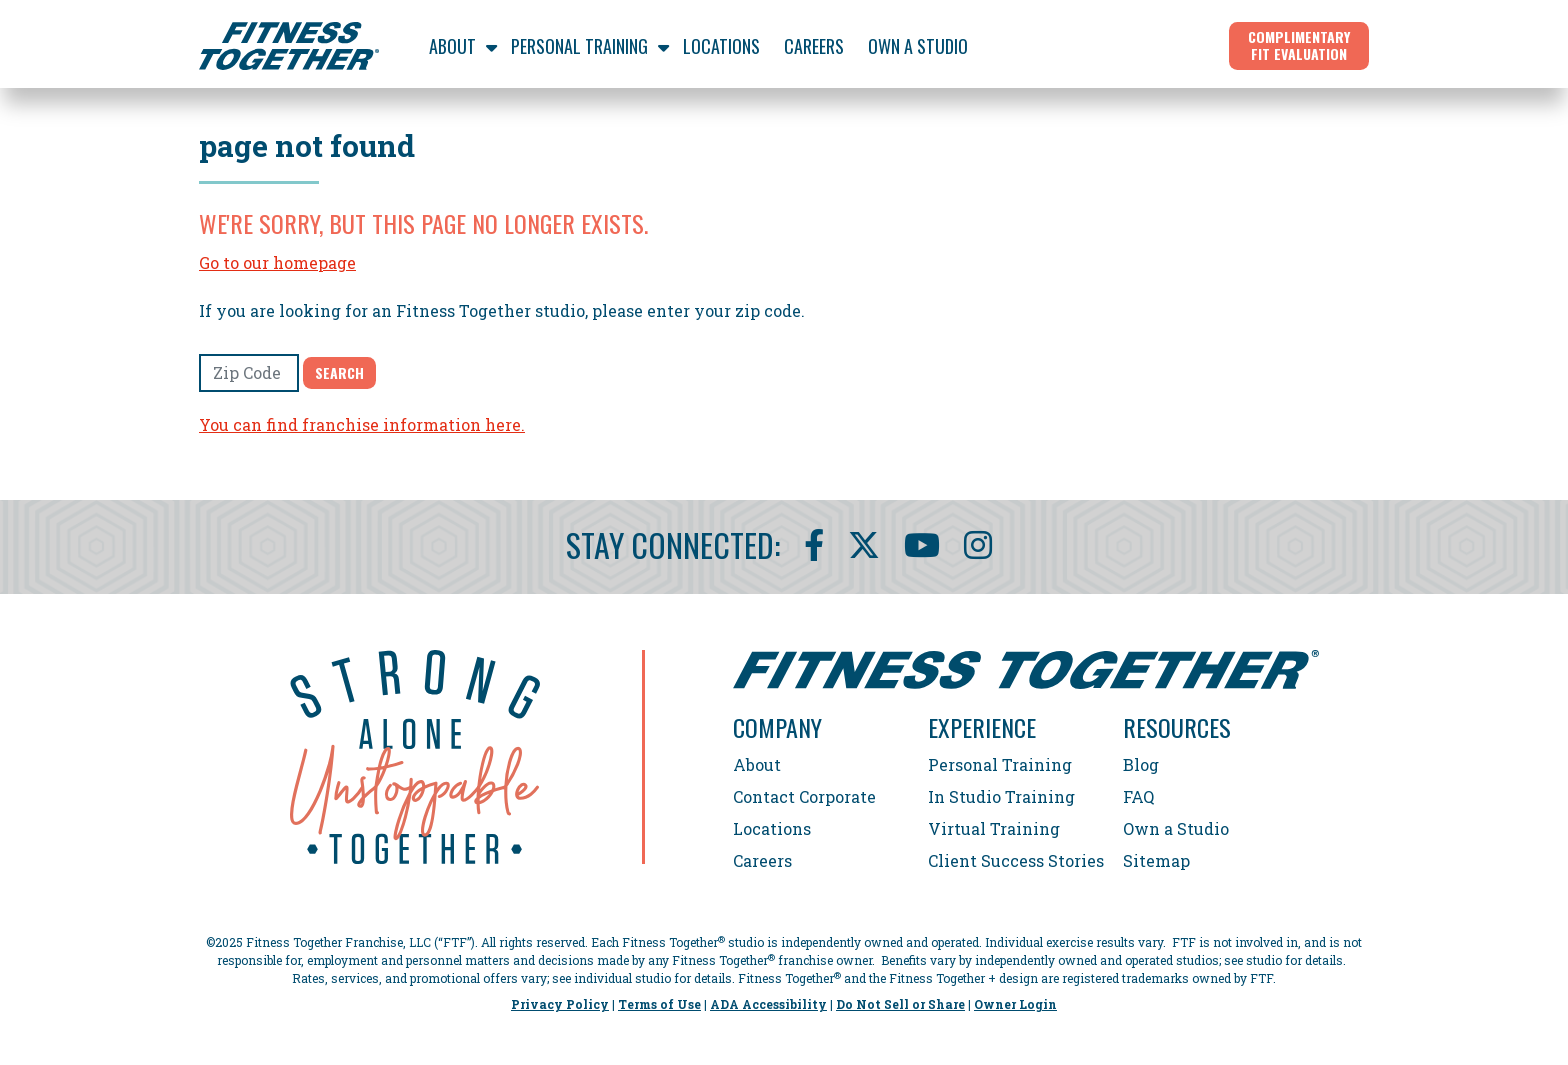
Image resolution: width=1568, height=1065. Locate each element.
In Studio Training (1001, 796)
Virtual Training (994, 828)
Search (339, 372)
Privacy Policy (560, 1004)
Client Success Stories (1016, 860)
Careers (762, 860)
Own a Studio (1176, 828)
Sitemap (1156, 860)
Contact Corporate (804, 796)
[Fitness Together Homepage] (289, 46)
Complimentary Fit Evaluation (1299, 45)
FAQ (1138, 796)
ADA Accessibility (768, 1004)
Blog (1141, 764)
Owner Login (1015, 1004)
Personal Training (1000, 764)
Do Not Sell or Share (900, 1004)
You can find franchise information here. (362, 424)
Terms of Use (659, 1004)
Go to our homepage (277, 262)
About (757, 764)
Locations (772, 828)
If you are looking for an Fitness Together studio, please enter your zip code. (502, 310)
